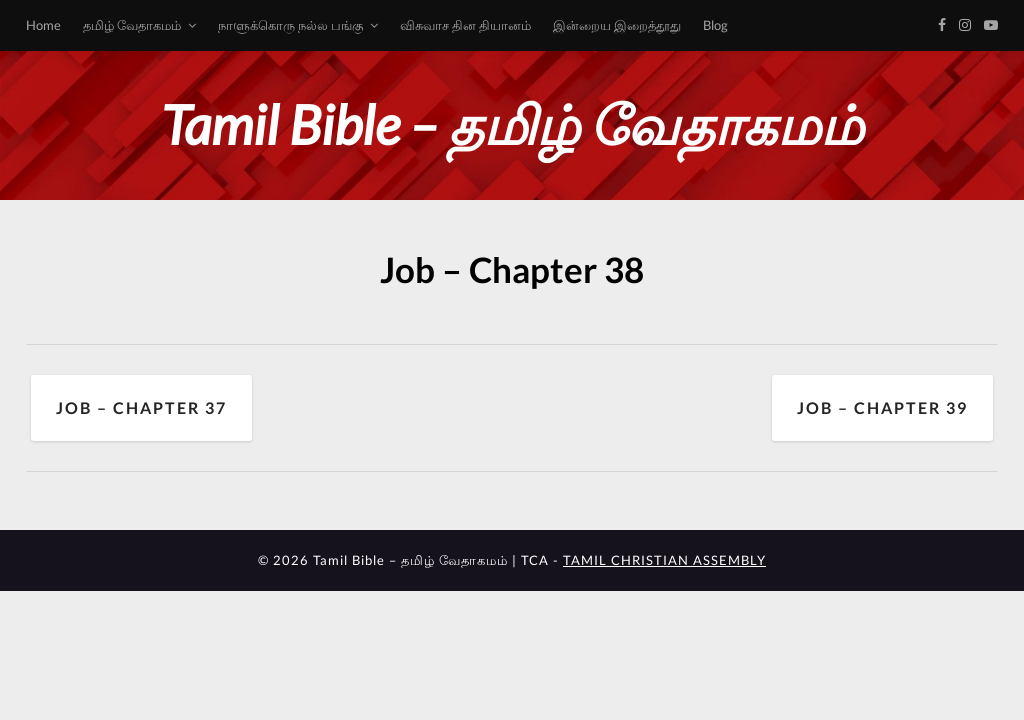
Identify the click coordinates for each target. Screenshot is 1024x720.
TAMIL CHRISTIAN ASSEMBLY (664, 560)
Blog (715, 25)
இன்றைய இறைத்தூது (617, 25)
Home (43, 25)
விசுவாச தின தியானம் (465, 25)
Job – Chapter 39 (882, 407)
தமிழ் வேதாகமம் (132, 25)
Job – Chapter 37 (141, 407)
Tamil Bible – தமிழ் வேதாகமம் (512, 124)
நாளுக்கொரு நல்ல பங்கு (290, 25)
